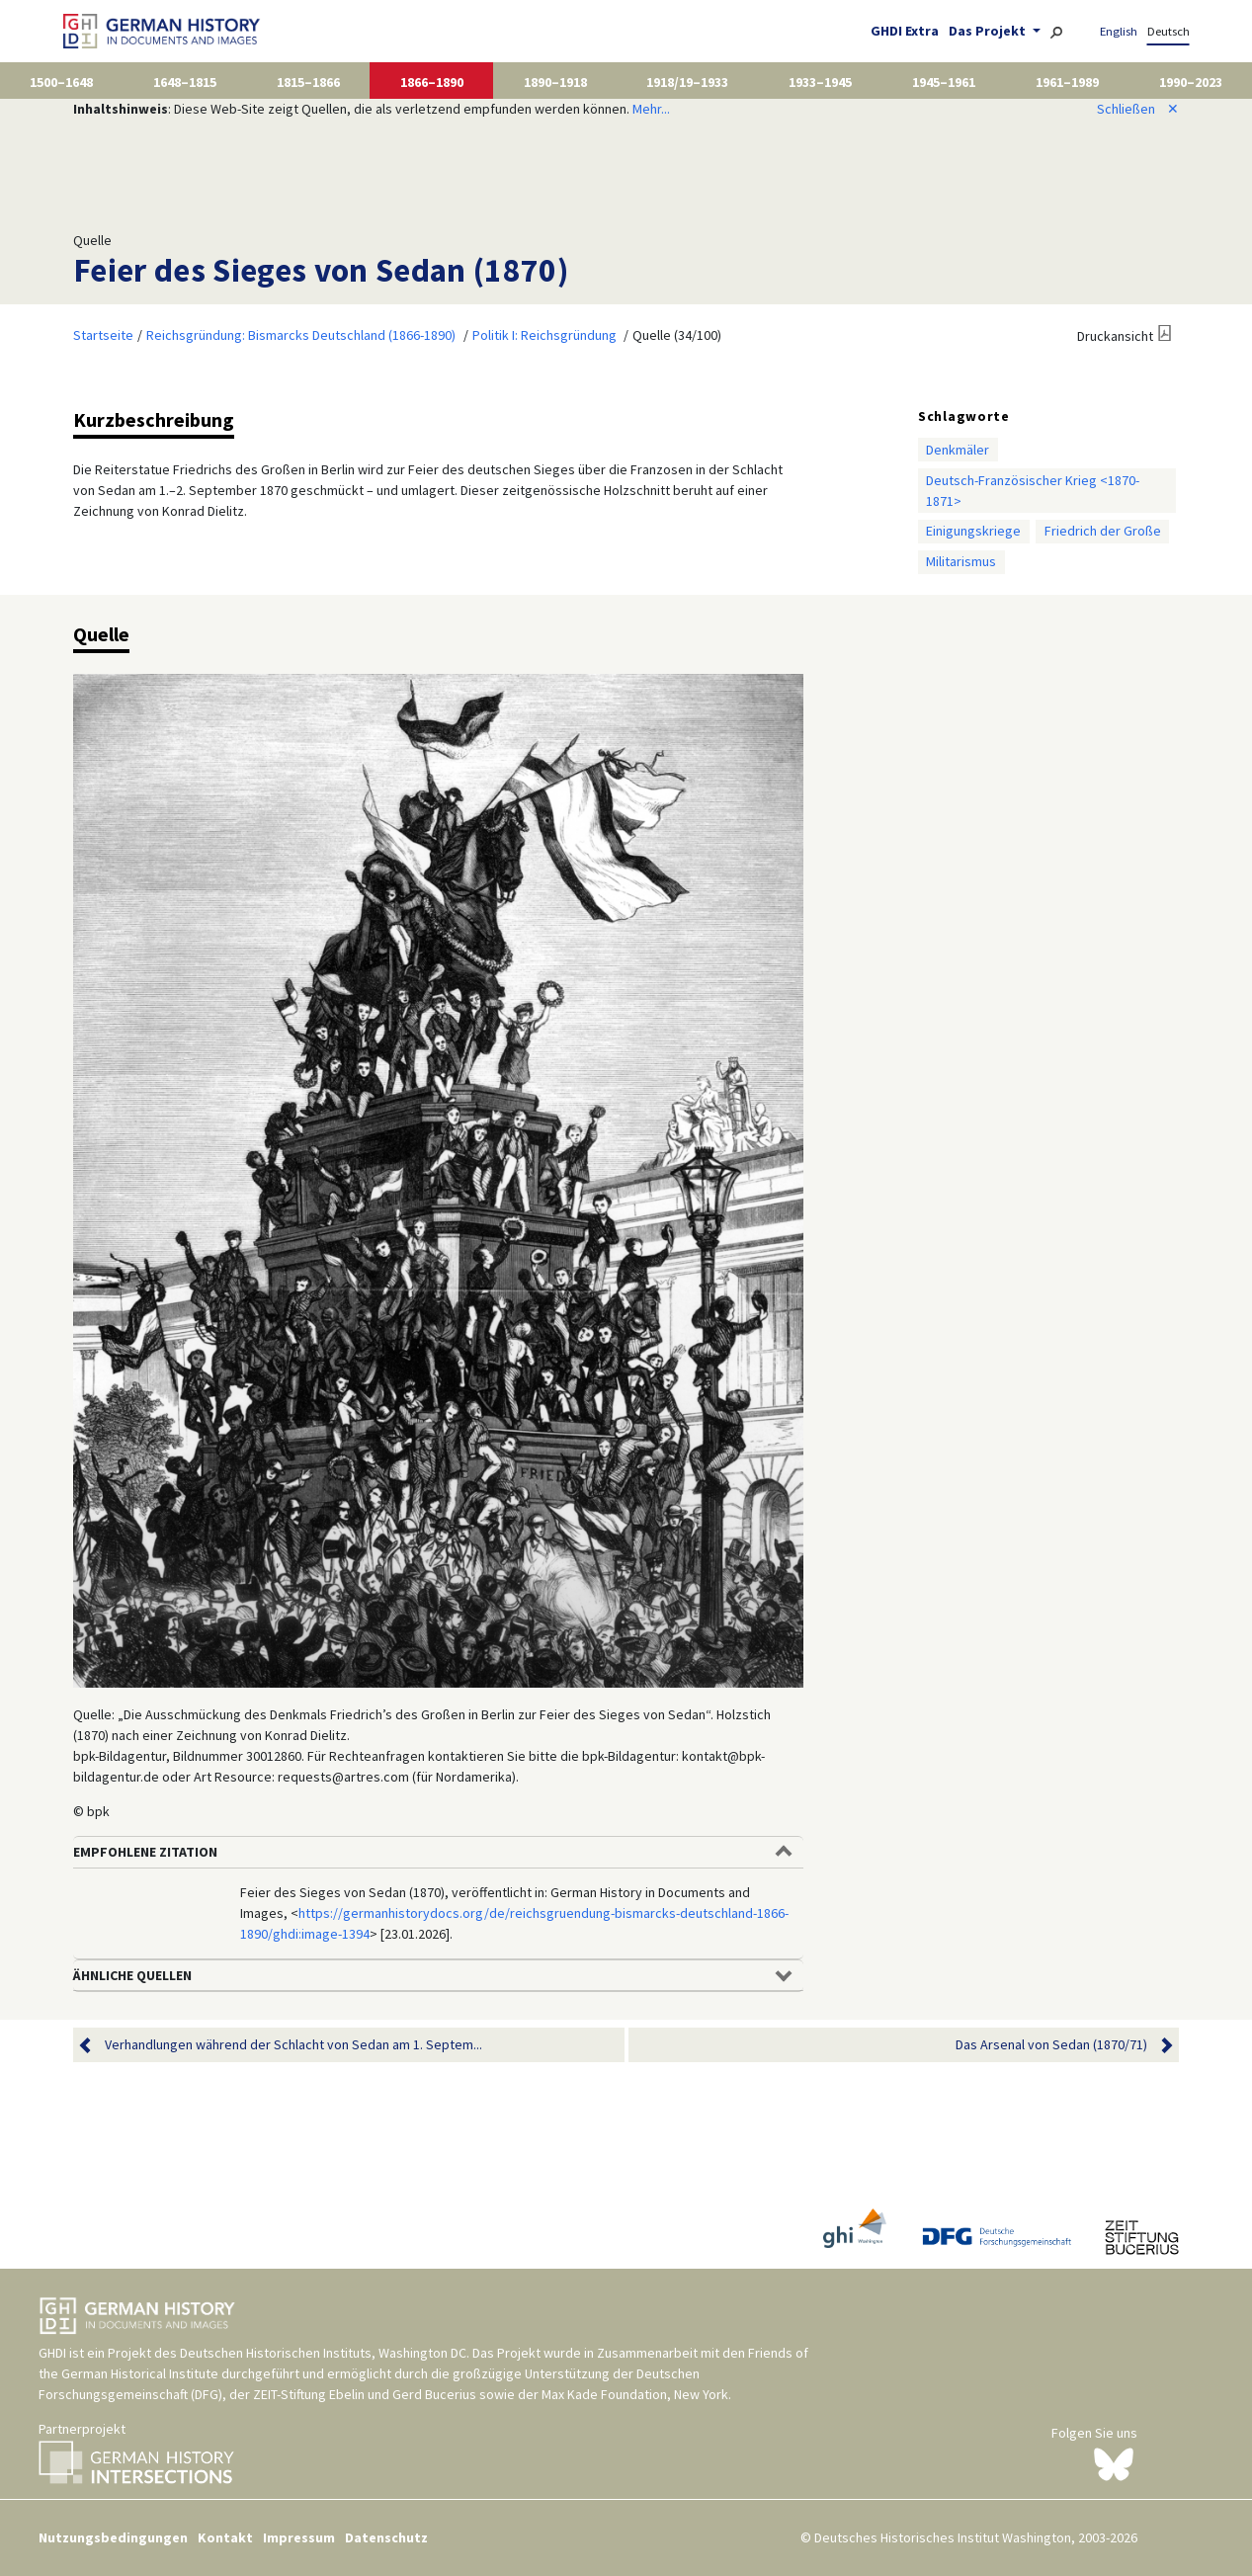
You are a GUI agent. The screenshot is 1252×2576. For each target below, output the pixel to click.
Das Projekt (989, 31)
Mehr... (651, 109)
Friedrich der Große (1102, 531)
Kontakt (225, 2537)
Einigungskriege (973, 531)
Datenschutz (386, 2537)
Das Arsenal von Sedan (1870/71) (1051, 2045)
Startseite (103, 335)
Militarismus (961, 561)
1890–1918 (555, 82)
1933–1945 (820, 82)
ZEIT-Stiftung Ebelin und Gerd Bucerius (364, 2394)
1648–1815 (184, 82)
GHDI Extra (905, 31)
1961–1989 (1067, 82)
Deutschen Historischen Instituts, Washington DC (323, 2353)
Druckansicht (1115, 336)
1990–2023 (1190, 82)
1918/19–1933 (687, 82)
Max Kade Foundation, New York (635, 2394)
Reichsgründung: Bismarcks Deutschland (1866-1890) (301, 335)
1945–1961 (943, 82)
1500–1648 (61, 82)
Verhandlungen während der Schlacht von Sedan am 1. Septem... (293, 2045)
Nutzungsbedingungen (113, 2537)
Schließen (1138, 109)
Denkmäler (957, 449)
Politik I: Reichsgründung (544, 335)
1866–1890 (431, 82)
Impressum (299, 2537)
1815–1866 (308, 82)
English (1118, 31)
